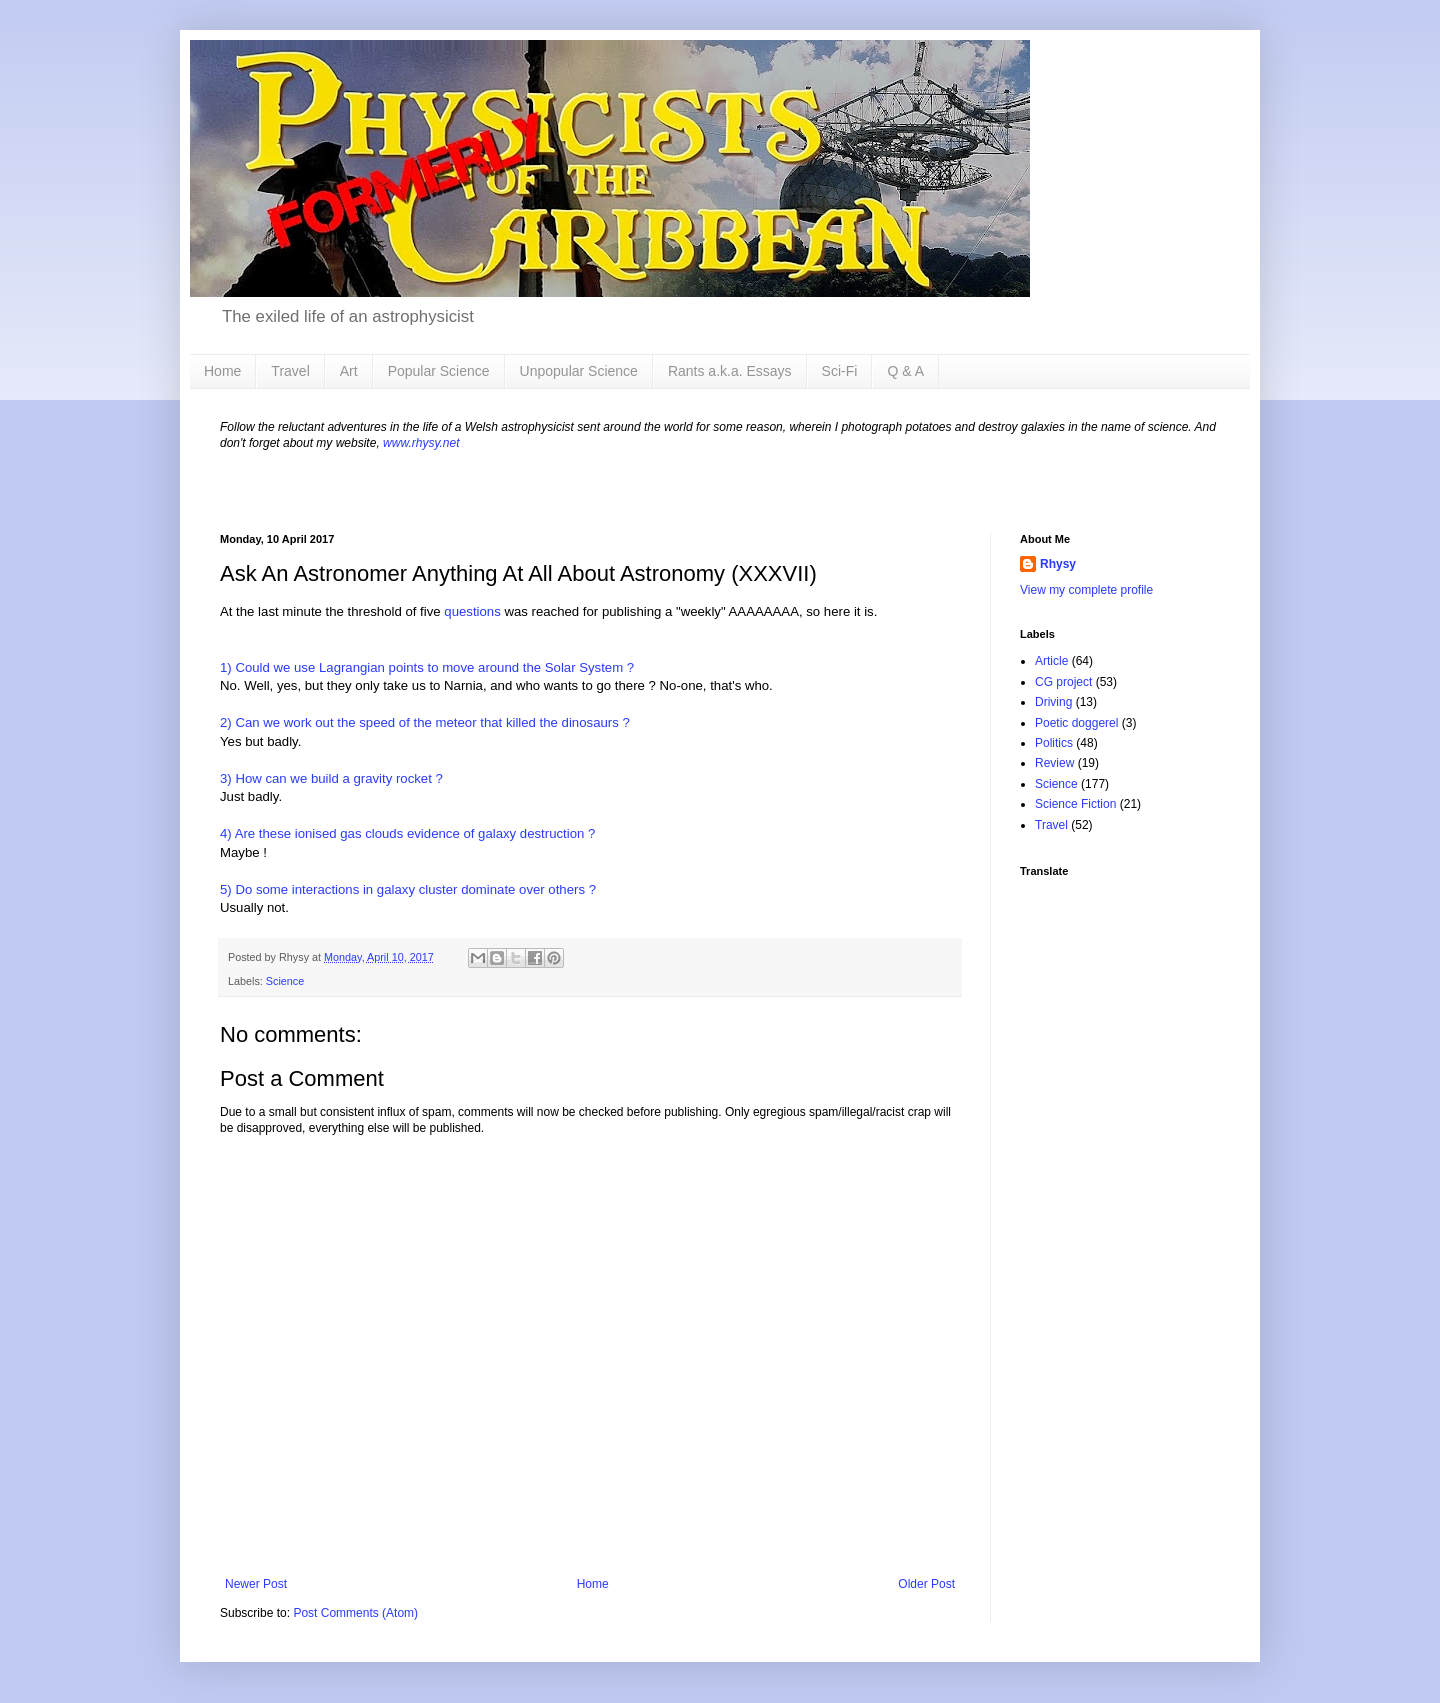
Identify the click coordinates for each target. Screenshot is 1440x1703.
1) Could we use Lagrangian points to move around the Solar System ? (427, 667)
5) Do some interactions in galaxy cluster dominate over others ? (408, 889)
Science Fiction (1075, 804)
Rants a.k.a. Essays (730, 371)
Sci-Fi (840, 371)
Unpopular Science (579, 371)
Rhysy (1058, 564)
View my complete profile (1086, 590)
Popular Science (439, 371)
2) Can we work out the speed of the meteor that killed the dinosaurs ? (425, 722)
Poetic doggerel (1076, 723)
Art (349, 371)
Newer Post (256, 1584)
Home (222, 371)
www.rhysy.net (421, 443)
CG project (1063, 682)
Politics (1054, 743)
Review (1054, 763)
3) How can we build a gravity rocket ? (331, 778)
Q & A (905, 371)
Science (285, 981)
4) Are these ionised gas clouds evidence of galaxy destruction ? (407, 833)
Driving (1053, 702)
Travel (290, 371)
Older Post (926, 1584)
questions (472, 611)
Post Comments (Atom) (355, 1613)
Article (1051, 661)
